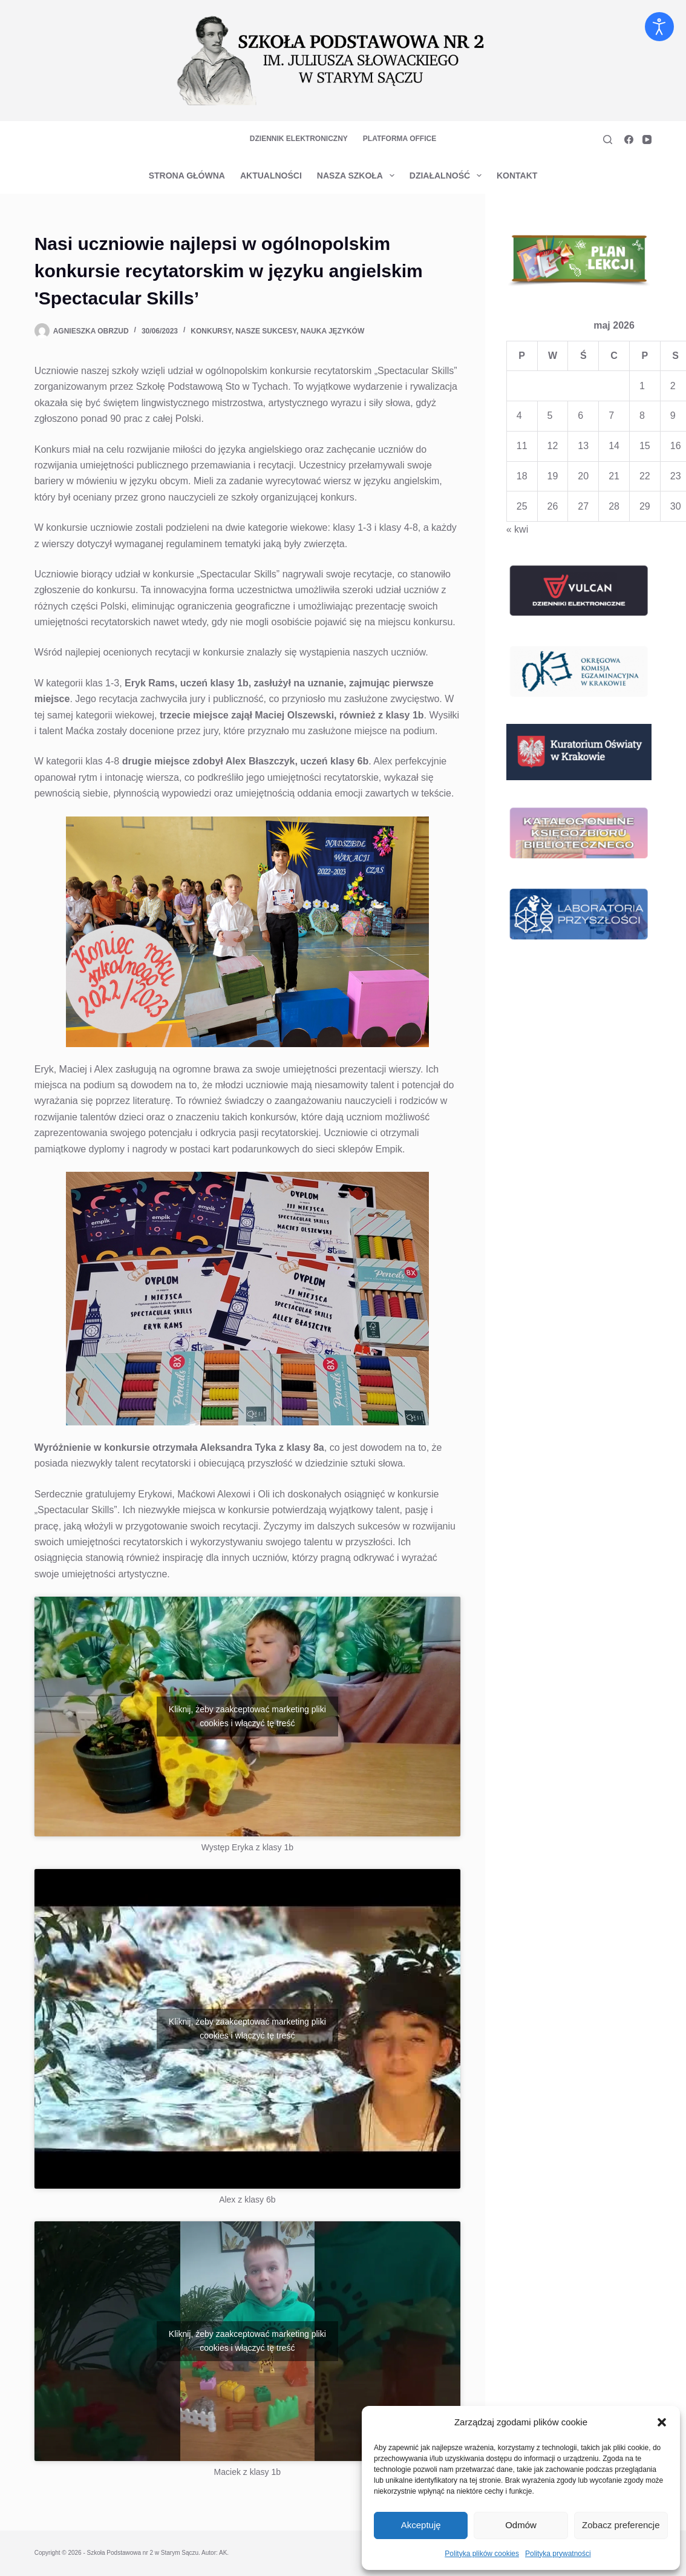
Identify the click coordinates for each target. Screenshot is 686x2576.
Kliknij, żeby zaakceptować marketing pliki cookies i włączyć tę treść (247, 1716)
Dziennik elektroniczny (299, 138)
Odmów (521, 2525)
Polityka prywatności (558, 2553)
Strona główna (187, 175)
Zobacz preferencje (620, 2525)
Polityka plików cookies (482, 2553)
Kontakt (517, 175)
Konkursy (211, 331)
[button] (662, 2422)
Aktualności (271, 175)
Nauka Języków (333, 331)
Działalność (448, 175)
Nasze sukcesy (265, 331)
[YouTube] (647, 139)
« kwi (517, 529)
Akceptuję (421, 2525)
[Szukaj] (607, 139)
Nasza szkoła (358, 175)
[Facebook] (628, 139)
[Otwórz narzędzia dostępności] (659, 26)
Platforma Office (399, 138)
